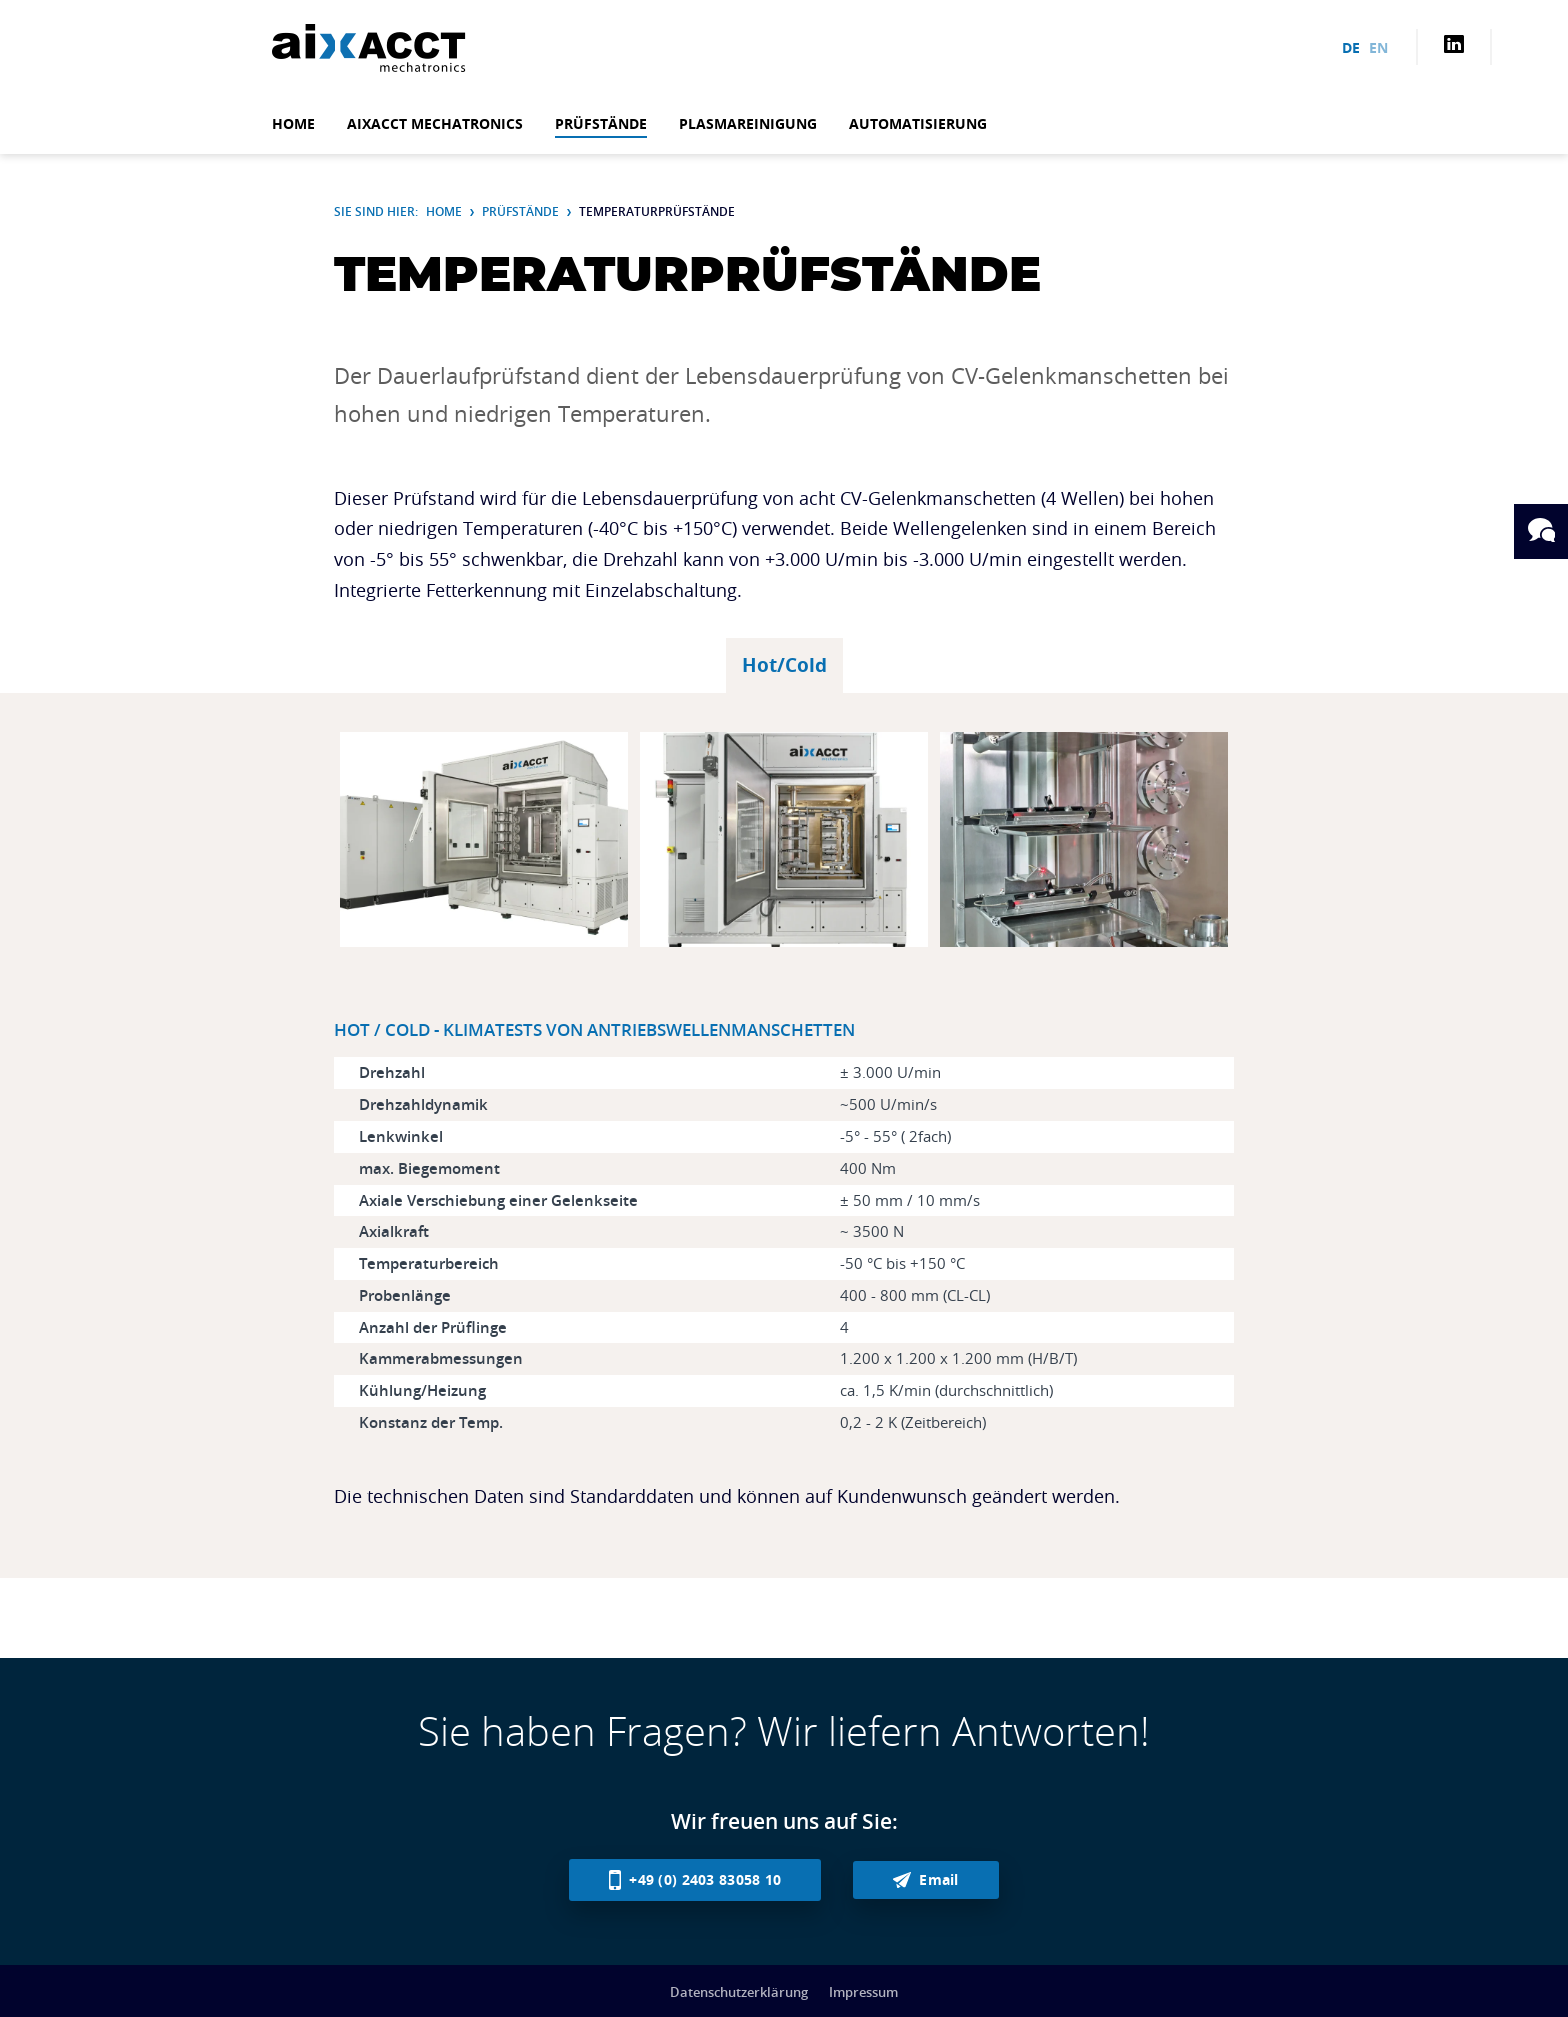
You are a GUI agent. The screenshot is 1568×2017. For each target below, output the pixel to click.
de (1351, 47)
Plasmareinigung (748, 123)
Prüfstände (601, 123)
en (1378, 47)
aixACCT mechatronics (435, 123)
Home (293, 123)
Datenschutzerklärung (739, 1992)
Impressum (863, 1992)
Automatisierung (918, 123)
